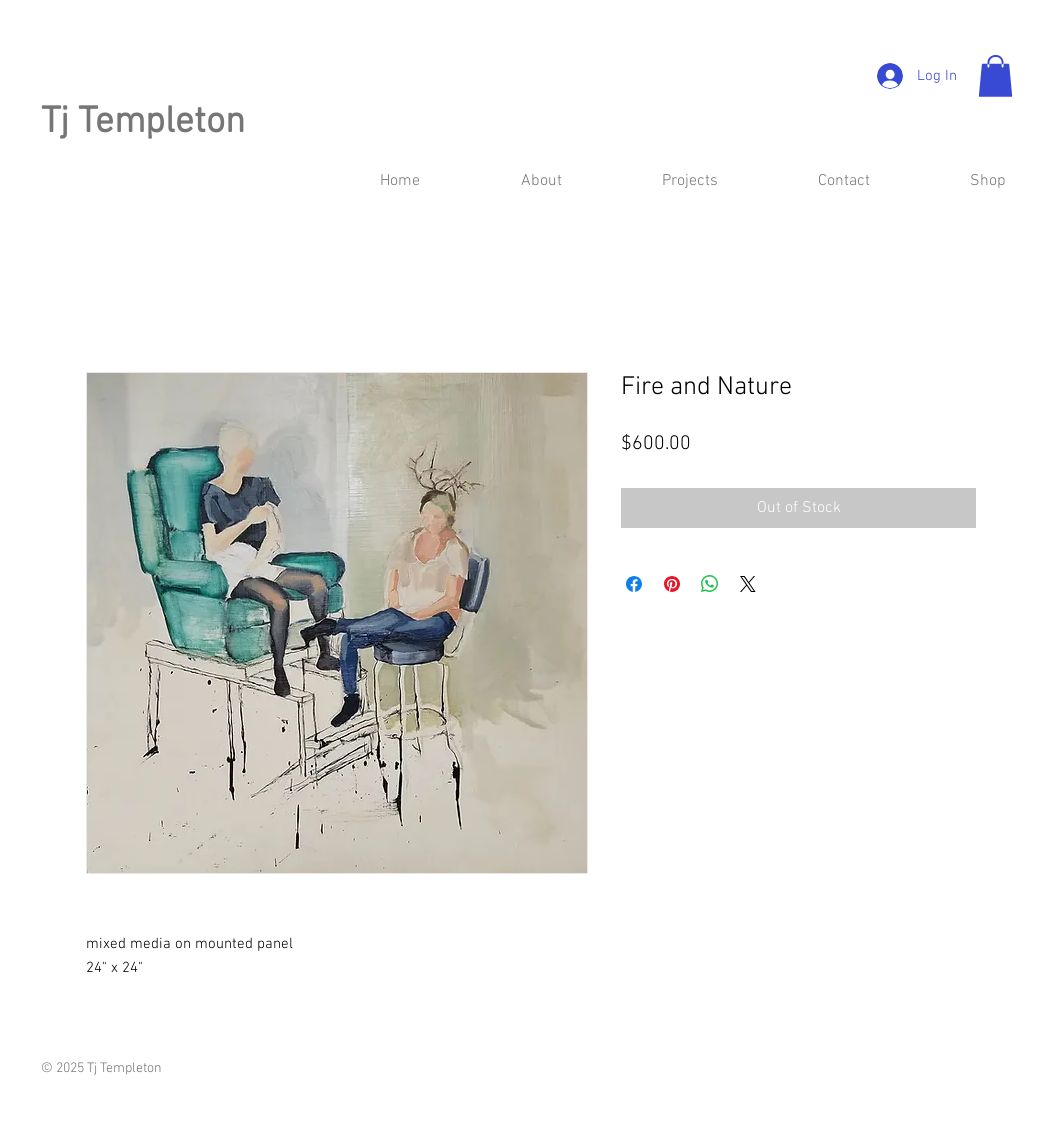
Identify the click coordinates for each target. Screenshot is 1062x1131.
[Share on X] (748, 584)
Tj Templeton (143, 123)
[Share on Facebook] (634, 584)
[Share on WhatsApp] (710, 584)
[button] (995, 76)
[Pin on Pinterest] (672, 584)
